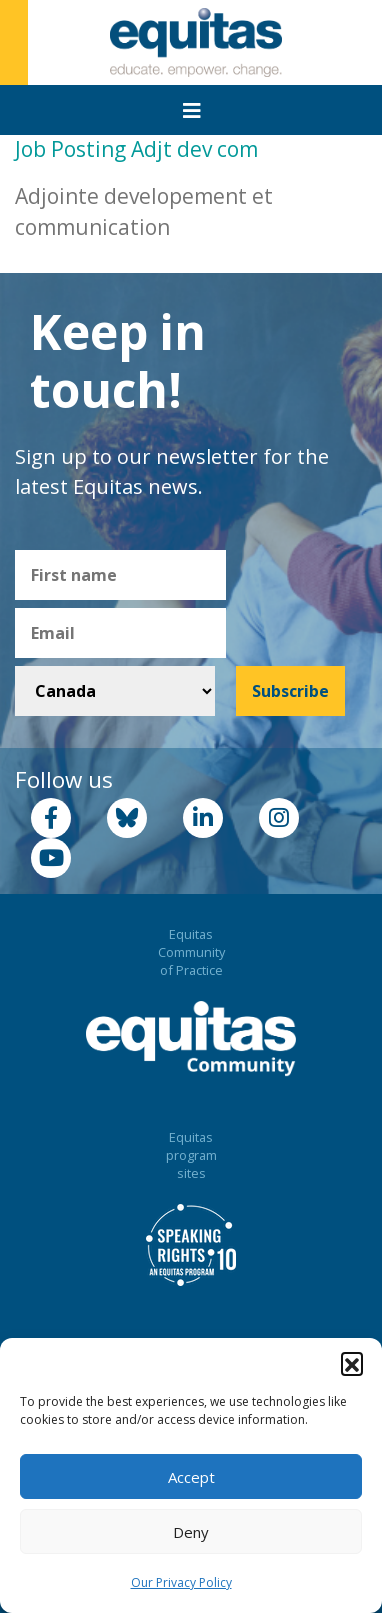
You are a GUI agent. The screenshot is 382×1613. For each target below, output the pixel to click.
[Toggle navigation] (192, 111)
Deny (191, 1532)
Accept (191, 1477)
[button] (352, 1363)
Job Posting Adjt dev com (136, 149)
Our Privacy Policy (181, 1582)
